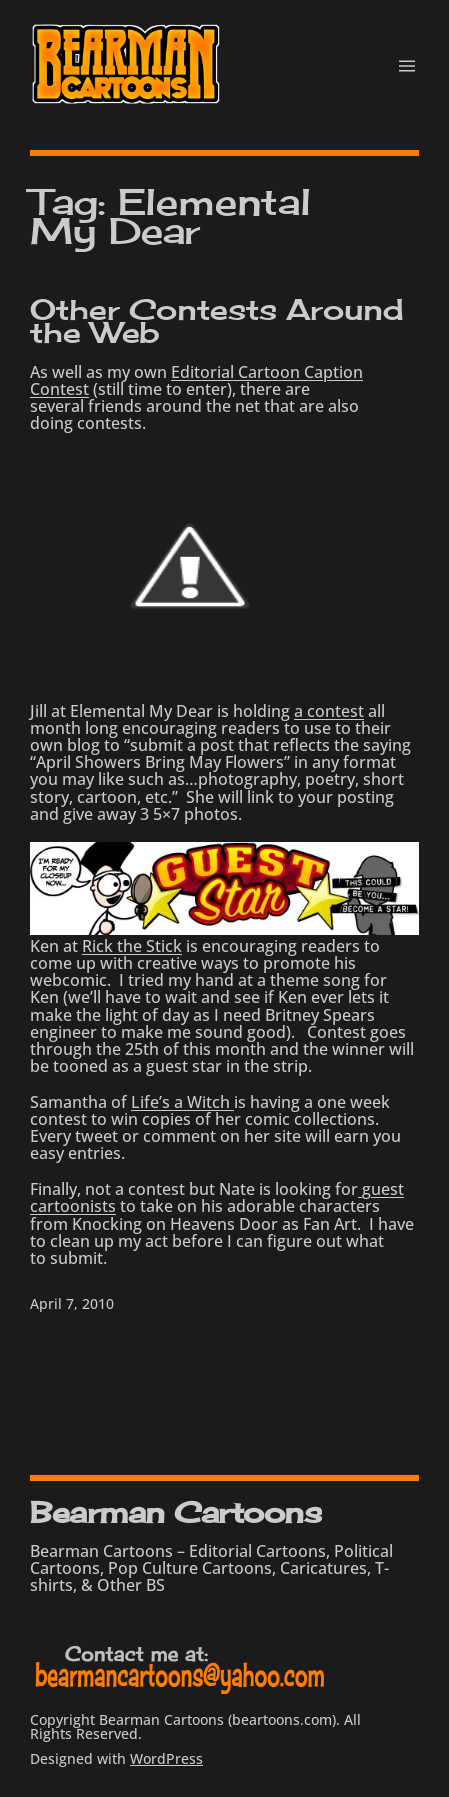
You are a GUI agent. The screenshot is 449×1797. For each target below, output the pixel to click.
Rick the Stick (132, 946)
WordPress (166, 1758)
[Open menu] (407, 66)
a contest (329, 711)
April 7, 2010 (72, 1303)
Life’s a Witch (182, 1102)
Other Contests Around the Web (217, 321)
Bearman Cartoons (175, 1512)
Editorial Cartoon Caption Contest (196, 380)
